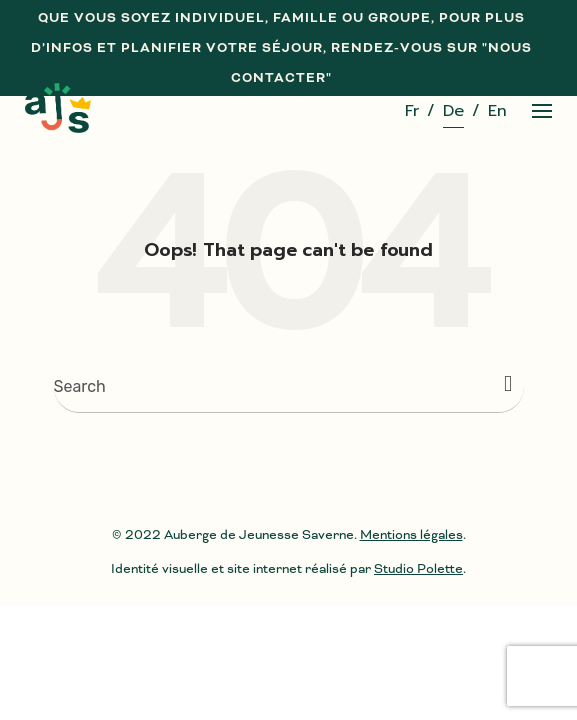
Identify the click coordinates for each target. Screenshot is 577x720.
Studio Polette (418, 568)
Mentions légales (411, 534)
